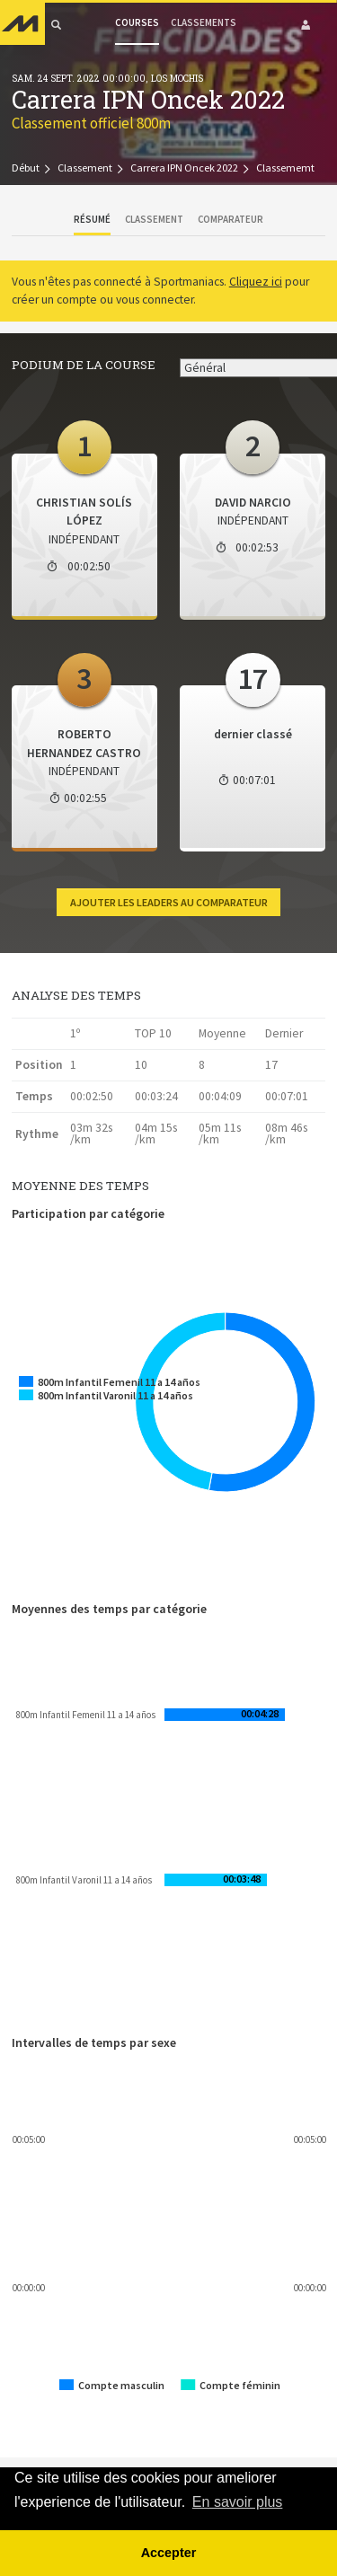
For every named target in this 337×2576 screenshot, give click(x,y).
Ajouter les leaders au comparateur (169, 902)
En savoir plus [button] (237, 2502)
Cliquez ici (255, 281)
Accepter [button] (169, 2552)
